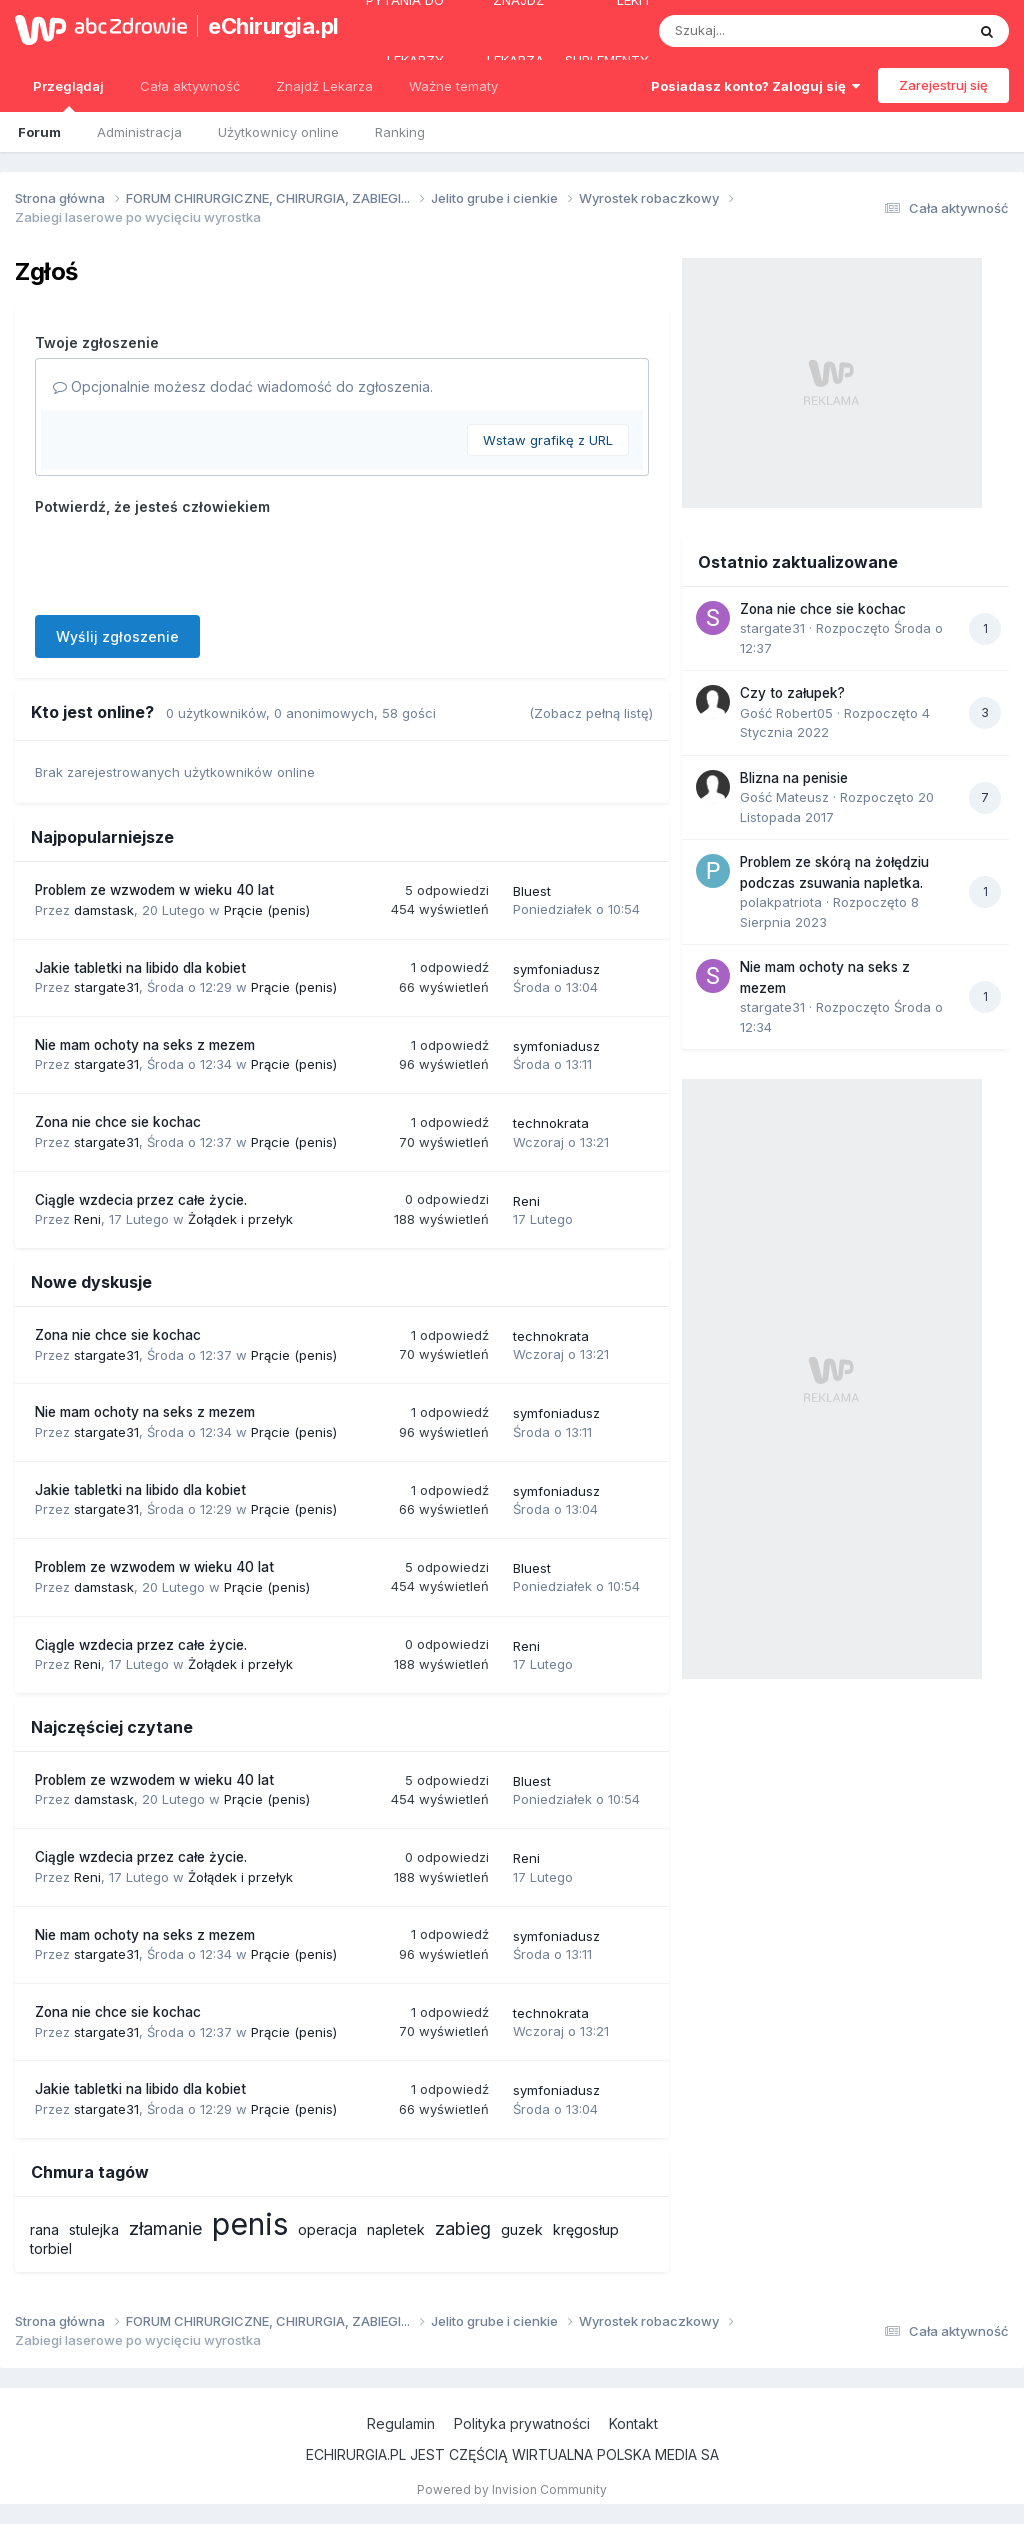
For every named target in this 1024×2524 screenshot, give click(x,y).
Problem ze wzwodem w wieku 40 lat (154, 890)
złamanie (165, 2228)
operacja (327, 2229)
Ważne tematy (453, 86)
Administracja (139, 132)
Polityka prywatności (522, 2423)
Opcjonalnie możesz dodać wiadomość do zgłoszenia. (243, 386)
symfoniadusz (556, 969)
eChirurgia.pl (264, 26)
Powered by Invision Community (512, 2489)
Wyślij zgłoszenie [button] (117, 636)
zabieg (463, 2228)
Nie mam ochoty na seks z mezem (145, 1045)
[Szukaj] (763, 31)
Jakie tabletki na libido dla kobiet (140, 968)
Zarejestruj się (943, 85)
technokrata (551, 1123)
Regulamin (401, 2423)
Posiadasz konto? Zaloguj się (755, 86)
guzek (522, 2229)
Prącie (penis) (267, 910)
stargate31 (106, 987)
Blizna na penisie (794, 778)
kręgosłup (586, 2229)
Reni (87, 1219)
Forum (39, 132)
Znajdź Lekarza (324, 86)
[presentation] (187, 561)
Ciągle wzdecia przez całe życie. (141, 1200)
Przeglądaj (68, 95)
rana (44, 2229)
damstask (104, 910)
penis (250, 2224)
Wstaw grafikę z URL (548, 440)
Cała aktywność (190, 86)
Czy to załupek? (792, 693)
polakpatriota (781, 902)
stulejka (94, 2229)
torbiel (51, 2248)
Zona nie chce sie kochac (118, 1122)
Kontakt (633, 2423)
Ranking (400, 132)
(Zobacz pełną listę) (591, 713)
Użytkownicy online (278, 132)
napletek (396, 2229)
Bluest (532, 891)
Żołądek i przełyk (240, 1219)
